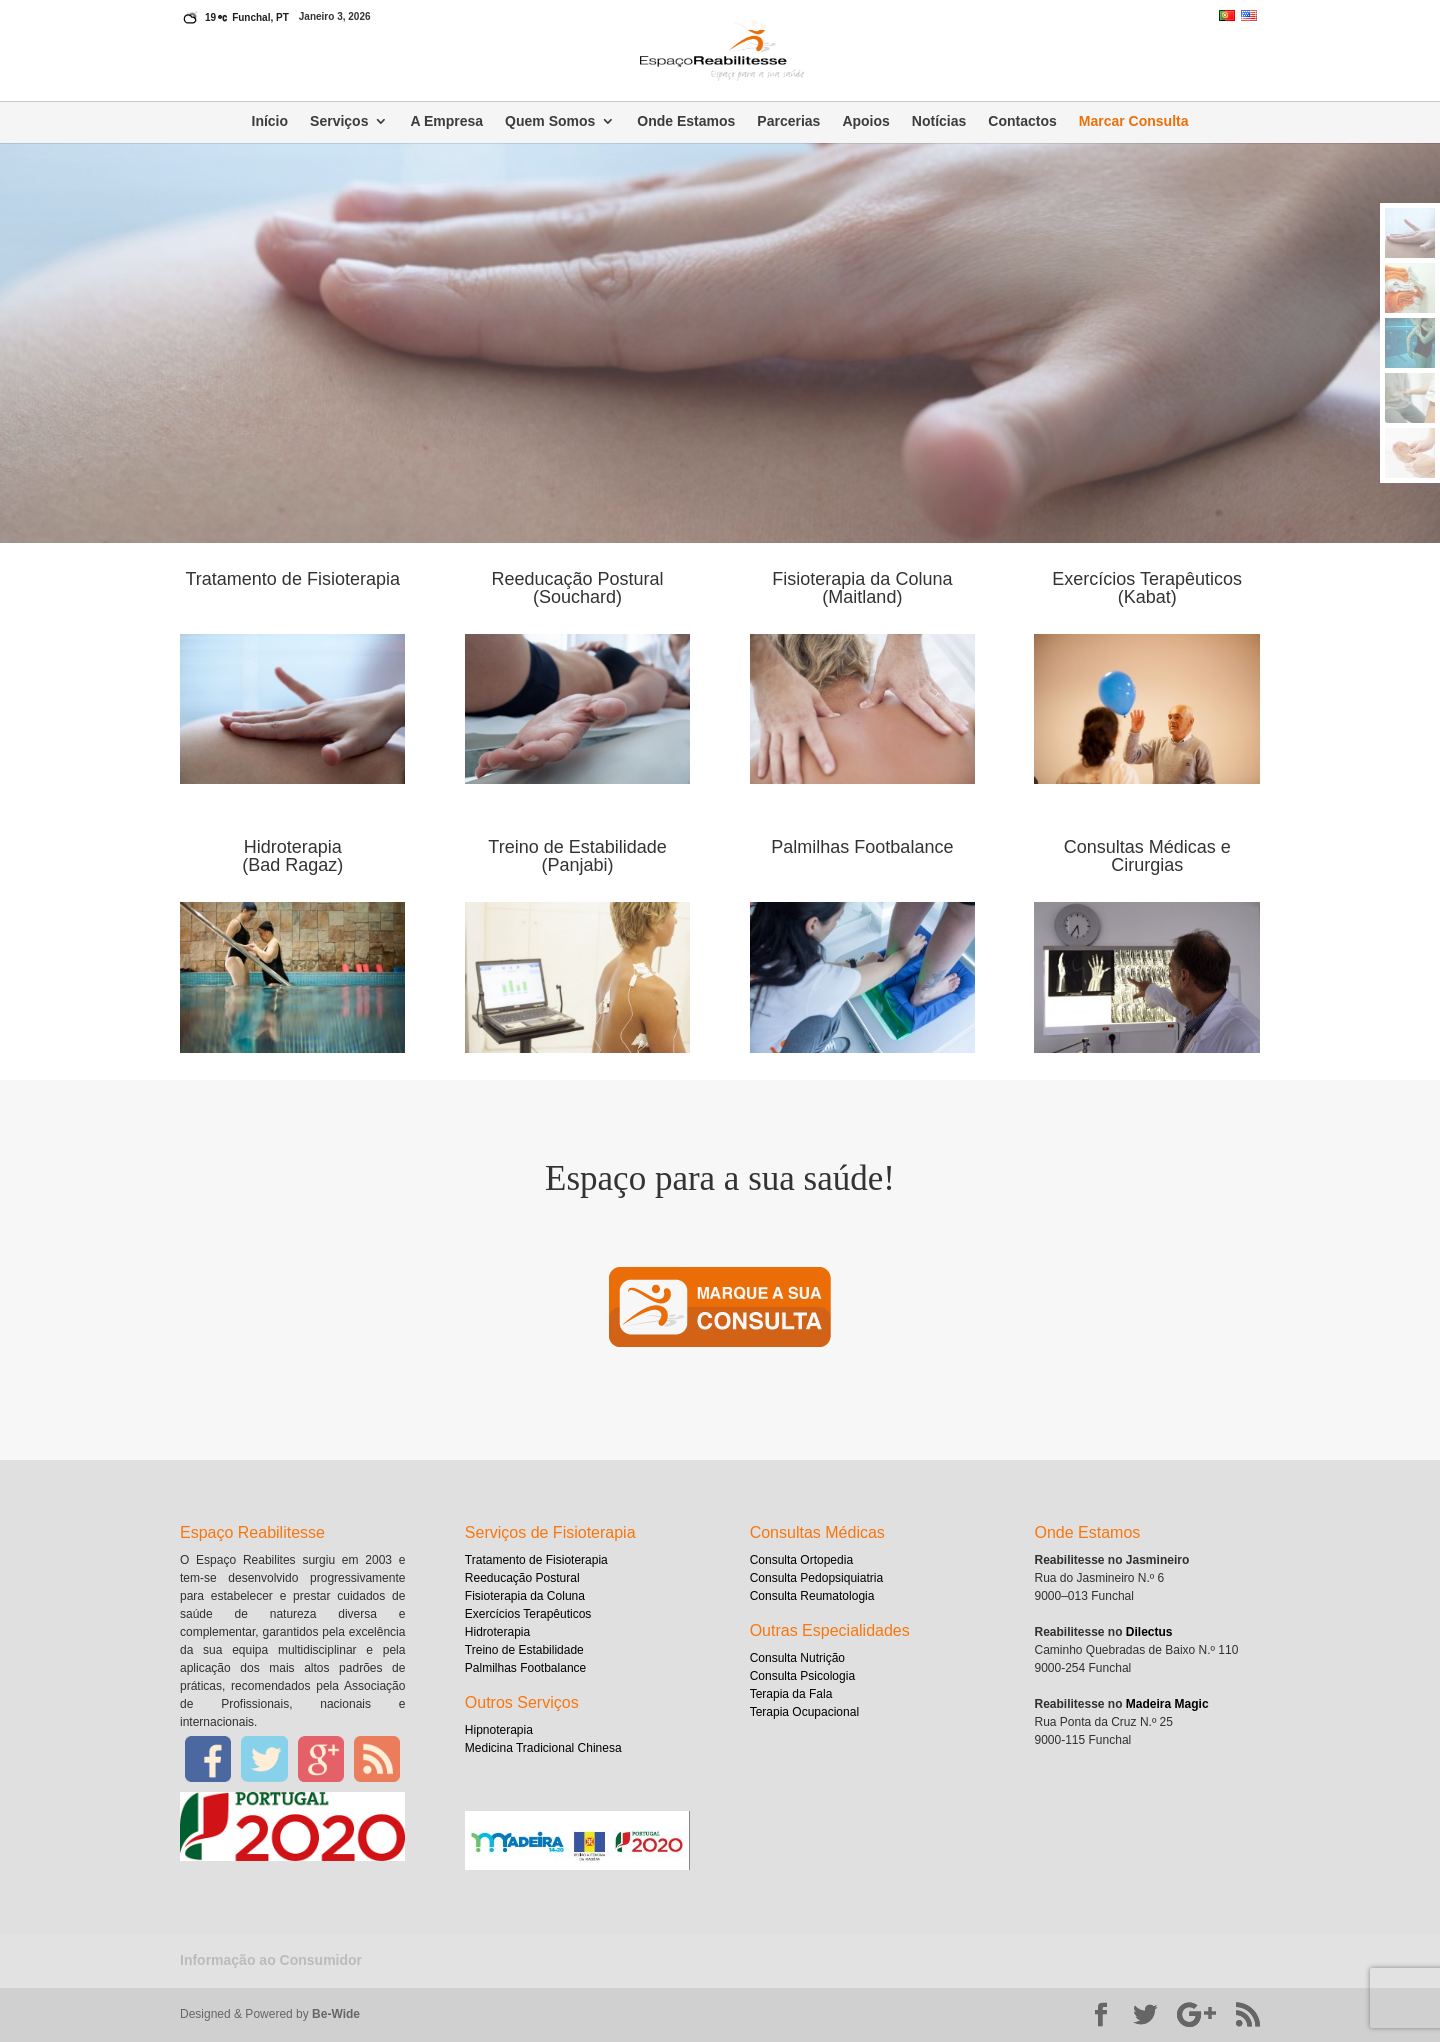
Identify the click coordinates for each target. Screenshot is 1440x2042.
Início (270, 121)
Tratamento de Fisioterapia (536, 1560)
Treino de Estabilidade (524, 1650)
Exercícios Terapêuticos (528, 1614)
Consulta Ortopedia (801, 1560)
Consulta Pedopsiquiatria (816, 1578)
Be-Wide (336, 2014)
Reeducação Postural (522, 1578)
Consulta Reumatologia (812, 1596)
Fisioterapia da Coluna (525, 1596)
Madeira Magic (1167, 1704)
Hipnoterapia (499, 1730)
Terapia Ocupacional (804, 1712)
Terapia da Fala (791, 1694)
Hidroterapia (497, 1632)
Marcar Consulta (1134, 121)
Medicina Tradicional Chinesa (543, 1748)
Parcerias (788, 121)
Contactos (1022, 121)
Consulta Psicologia (802, 1676)
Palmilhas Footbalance (525, 1668)
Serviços (339, 121)
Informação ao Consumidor (271, 1960)
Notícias (939, 121)
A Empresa (446, 121)
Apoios (865, 121)
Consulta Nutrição (797, 1658)
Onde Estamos (686, 121)
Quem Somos (550, 121)
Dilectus (1149, 1632)
